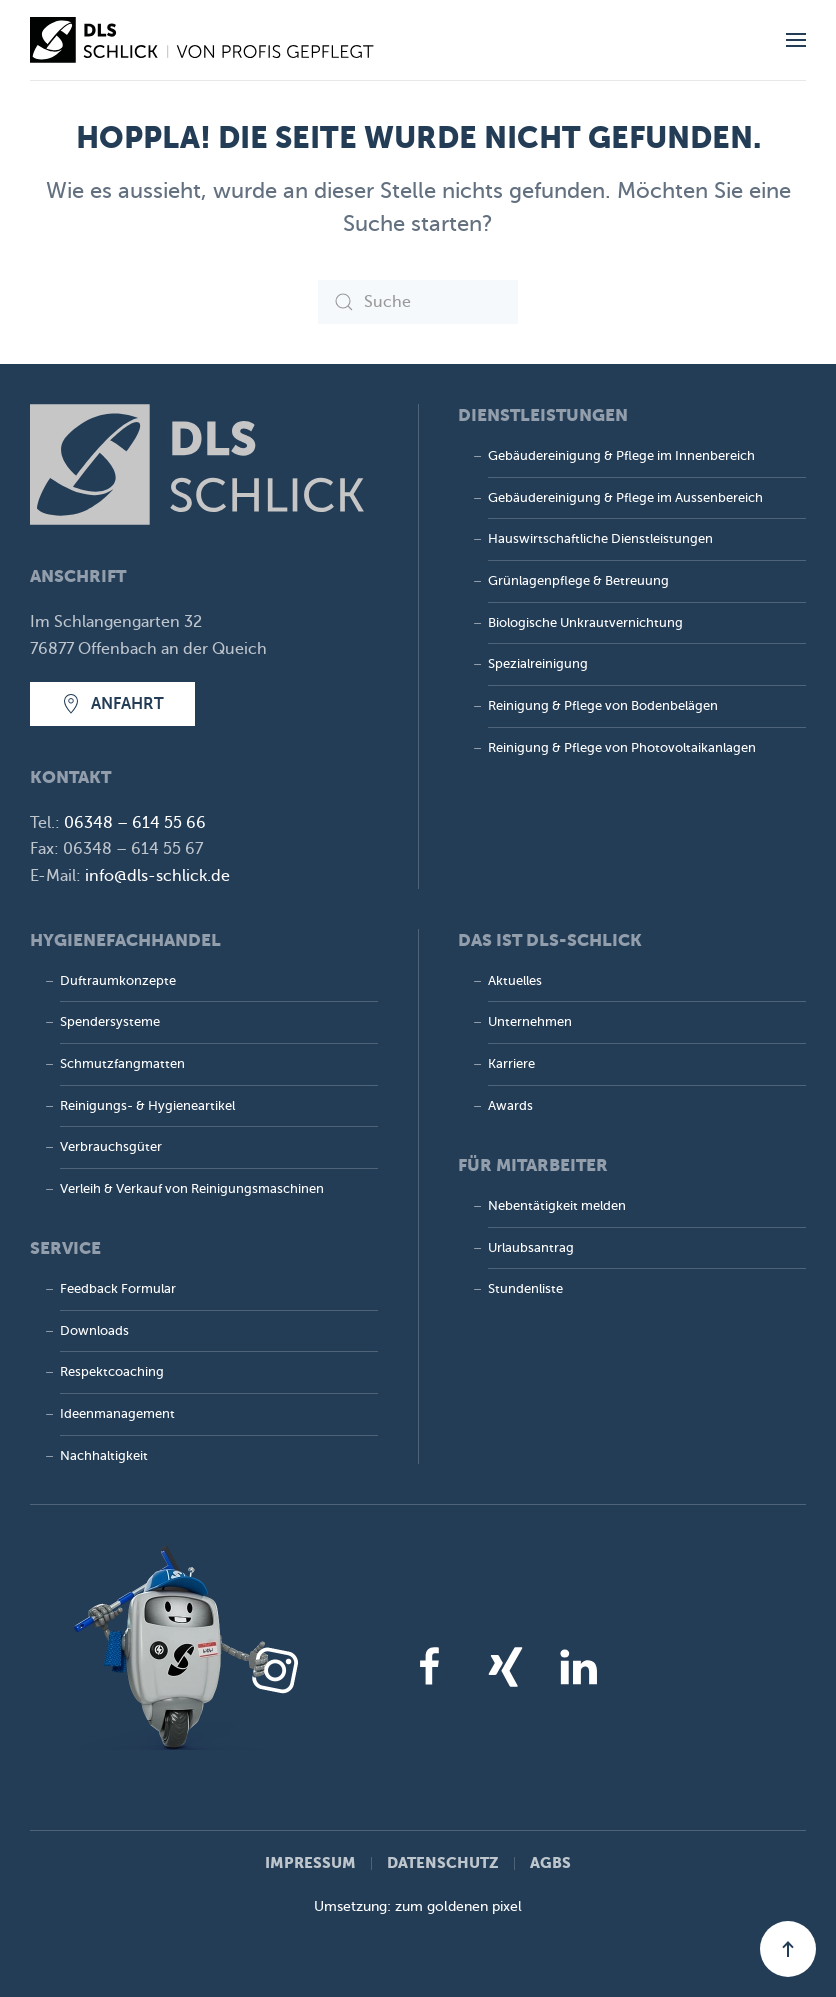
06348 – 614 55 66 (135, 823)
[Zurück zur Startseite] (205, 40)
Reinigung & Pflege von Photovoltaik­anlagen (622, 748)
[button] (796, 40)
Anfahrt (112, 704)
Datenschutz (443, 1862)
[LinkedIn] (578, 1666)
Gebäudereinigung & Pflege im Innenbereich (621, 456)
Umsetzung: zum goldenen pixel (418, 1906)
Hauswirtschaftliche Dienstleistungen (600, 539)
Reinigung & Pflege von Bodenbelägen (603, 706)
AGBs (550, 1862)
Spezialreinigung (538, 664)
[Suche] (418, 302)
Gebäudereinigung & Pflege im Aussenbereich (625, 498)
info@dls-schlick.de (157, 876)
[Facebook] (430, 1666)
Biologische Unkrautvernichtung (585, 623)
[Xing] (504, 1666)
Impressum (310, 1862)
